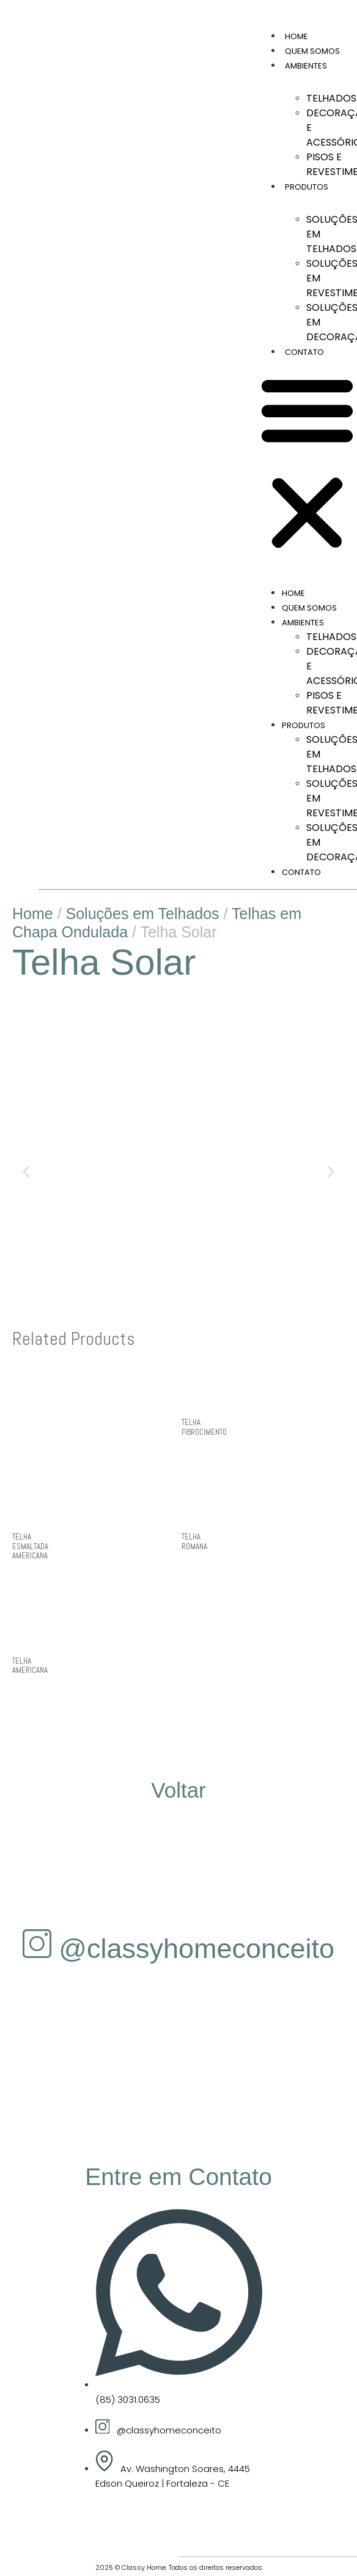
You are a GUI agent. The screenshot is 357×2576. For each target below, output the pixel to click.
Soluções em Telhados (142, 913)
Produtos (306, 187)
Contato (304, 352)
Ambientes (306, 66)
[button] (307, 463)
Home (296, 36)
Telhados (331, 98)
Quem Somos (312, 51)
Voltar (178, 1790)
